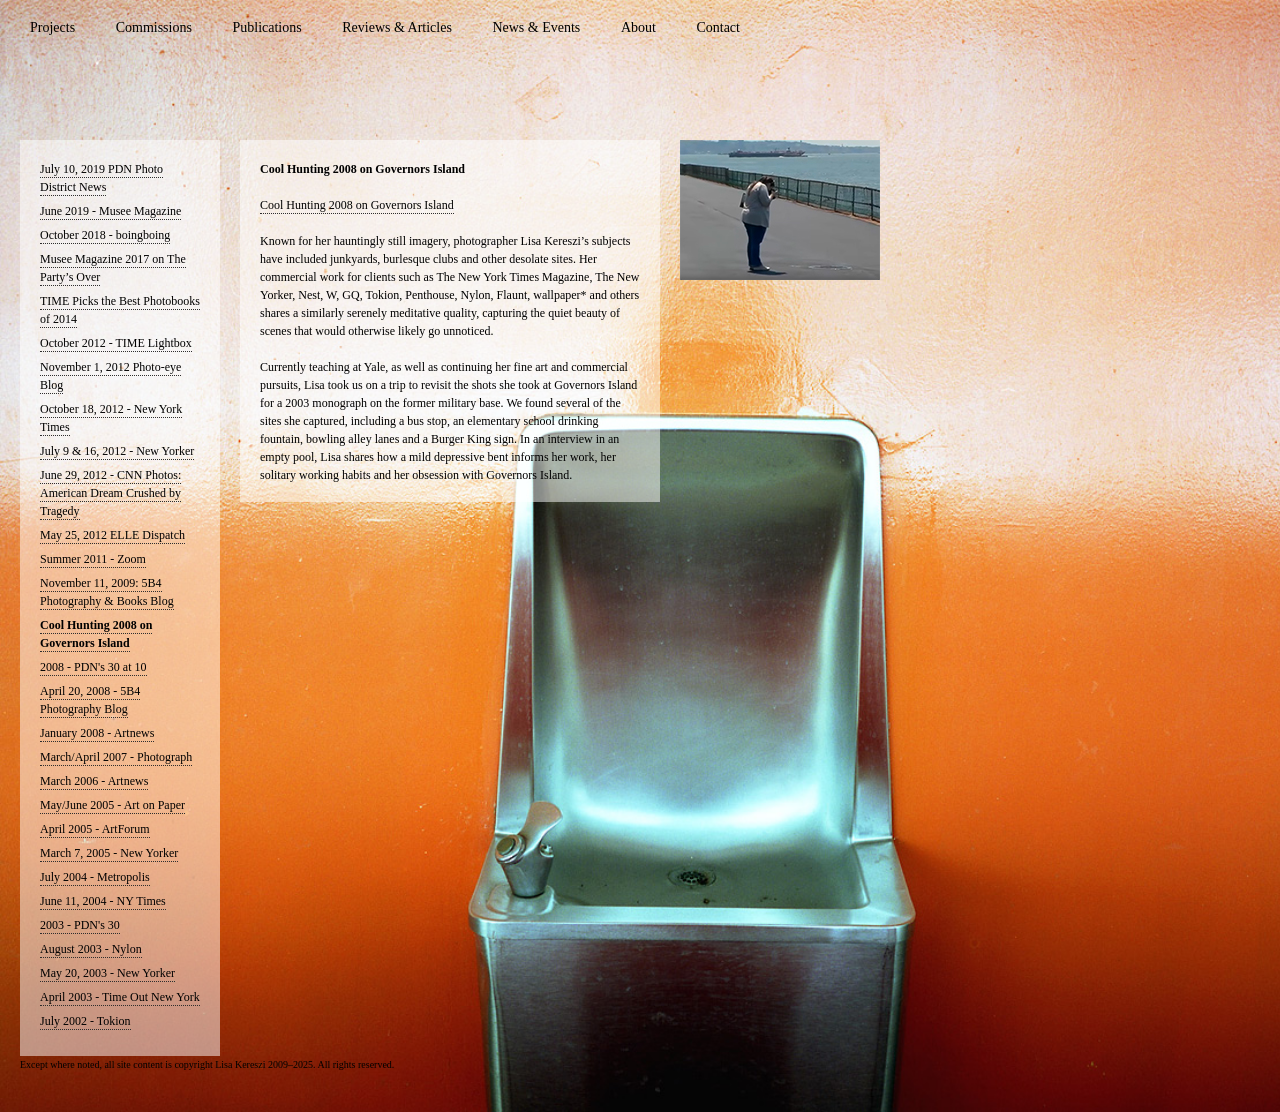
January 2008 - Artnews (97, 733)
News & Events (536, 27)
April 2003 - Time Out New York (120, 997)
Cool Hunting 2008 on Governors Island (357, 205)
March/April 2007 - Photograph (116, 757)
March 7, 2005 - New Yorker (109, 853)
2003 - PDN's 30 (80, 925)
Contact (718, 27)
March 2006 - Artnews (94, 781)
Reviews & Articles (397, 27)
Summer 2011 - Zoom (93, 559)
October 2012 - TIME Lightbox (116, 343)
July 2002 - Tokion (85, 1021)
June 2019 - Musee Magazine (110, 211)
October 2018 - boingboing (105, 235)
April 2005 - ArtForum (95, 829)
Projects (52, 27)
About (638, 27)
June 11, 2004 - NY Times (103, 901)
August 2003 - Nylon (91, 949)
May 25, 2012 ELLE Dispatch (112, 535)
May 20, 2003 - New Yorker (107, 973)
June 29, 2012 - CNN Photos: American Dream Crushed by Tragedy (110, 493)
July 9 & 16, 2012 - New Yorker (117, 451)
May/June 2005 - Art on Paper (112, 805)
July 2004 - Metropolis (95, 877)
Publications (266, 27)
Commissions (154, 27)
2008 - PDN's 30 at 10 (93, 667)
